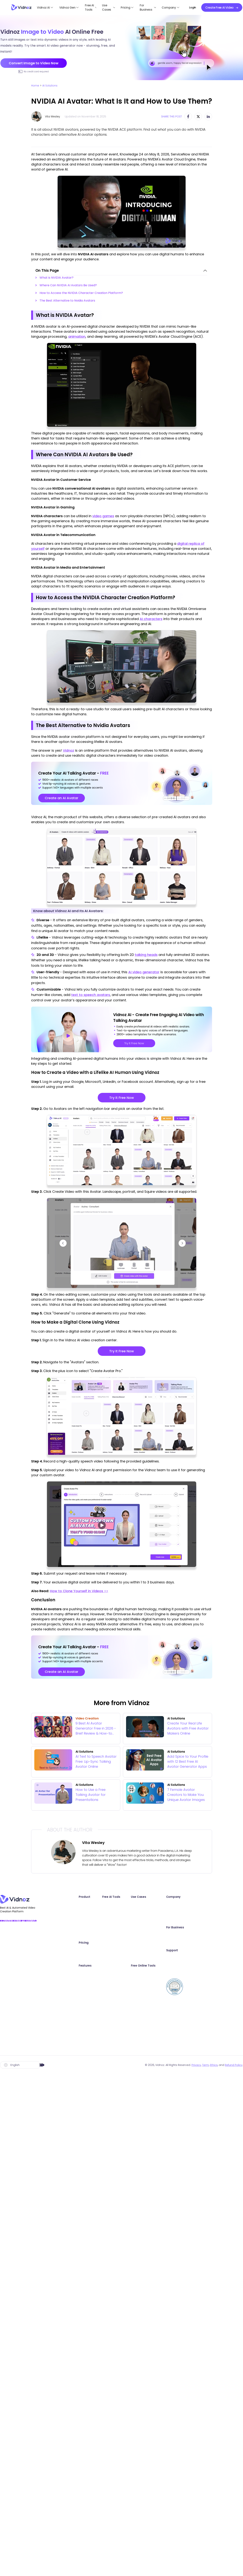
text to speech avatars (90, 994)
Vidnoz (68, 750)
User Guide (222, 1958)
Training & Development (186, 1942)
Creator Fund (224, 1912)
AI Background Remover (140, 1988)
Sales (172, 1904)
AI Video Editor (84, 2019)
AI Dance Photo (134, 1927)
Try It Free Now (134, 1043)
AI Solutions (49, 85)
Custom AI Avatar (86, 2003)
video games (103, 516)
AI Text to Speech (135, 2011)
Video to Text (178, 2049)
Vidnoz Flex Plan (85, 1958)
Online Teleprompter (183, 2042)
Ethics (214, 2065)
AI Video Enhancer (136, 1919)
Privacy (196, 2065)
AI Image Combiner (137, 1973)
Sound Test (177, 1980)
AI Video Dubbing (135, 1942)
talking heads (146, 954)
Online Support (225, 1965)
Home (35, 85)
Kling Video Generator (139, 2026)
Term (205, 2065)
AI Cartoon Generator (138, 1980)
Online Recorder (134, 1950)
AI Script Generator (136, 1935)
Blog (218, 1973)
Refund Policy (233, 2065)
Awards (220, 1904)
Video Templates (86, 1988)
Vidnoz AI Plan (84, 1950)
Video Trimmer (179, 2003)
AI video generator (143, 972)
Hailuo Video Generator (140, 2042)
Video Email (177, 2011)
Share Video (177, 2019)
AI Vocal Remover (135, 2019)
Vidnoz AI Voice (85, 1935)
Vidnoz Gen (67, 8)
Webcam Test (179, 1996)
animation (76, 336)
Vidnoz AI (43, 8)
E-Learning (176, 1950)
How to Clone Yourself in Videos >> (79, 1591)
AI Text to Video (134, 1912)
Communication (180, 1919)
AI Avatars (81, 1973)
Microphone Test (181, 1988)
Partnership (223, 1919)
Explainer (175, 1935)
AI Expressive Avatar (88, 1980)
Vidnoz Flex (82, 1919)
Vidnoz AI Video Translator (93, 1927)
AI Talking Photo (134, 1904)
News (172, 1958)
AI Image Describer (136, 2034)
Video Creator (179, 2034)
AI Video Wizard (85, 2011)
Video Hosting (179, 2026)
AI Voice (80, 1996)
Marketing (176, 1912)
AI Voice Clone (133, 1996)
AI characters (151, 619)
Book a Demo (224, 1935)
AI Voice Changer (135, 2003)
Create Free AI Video (23, 1921)
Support (174, 1927)
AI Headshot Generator (139, 1965)
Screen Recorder (181, 1973)
